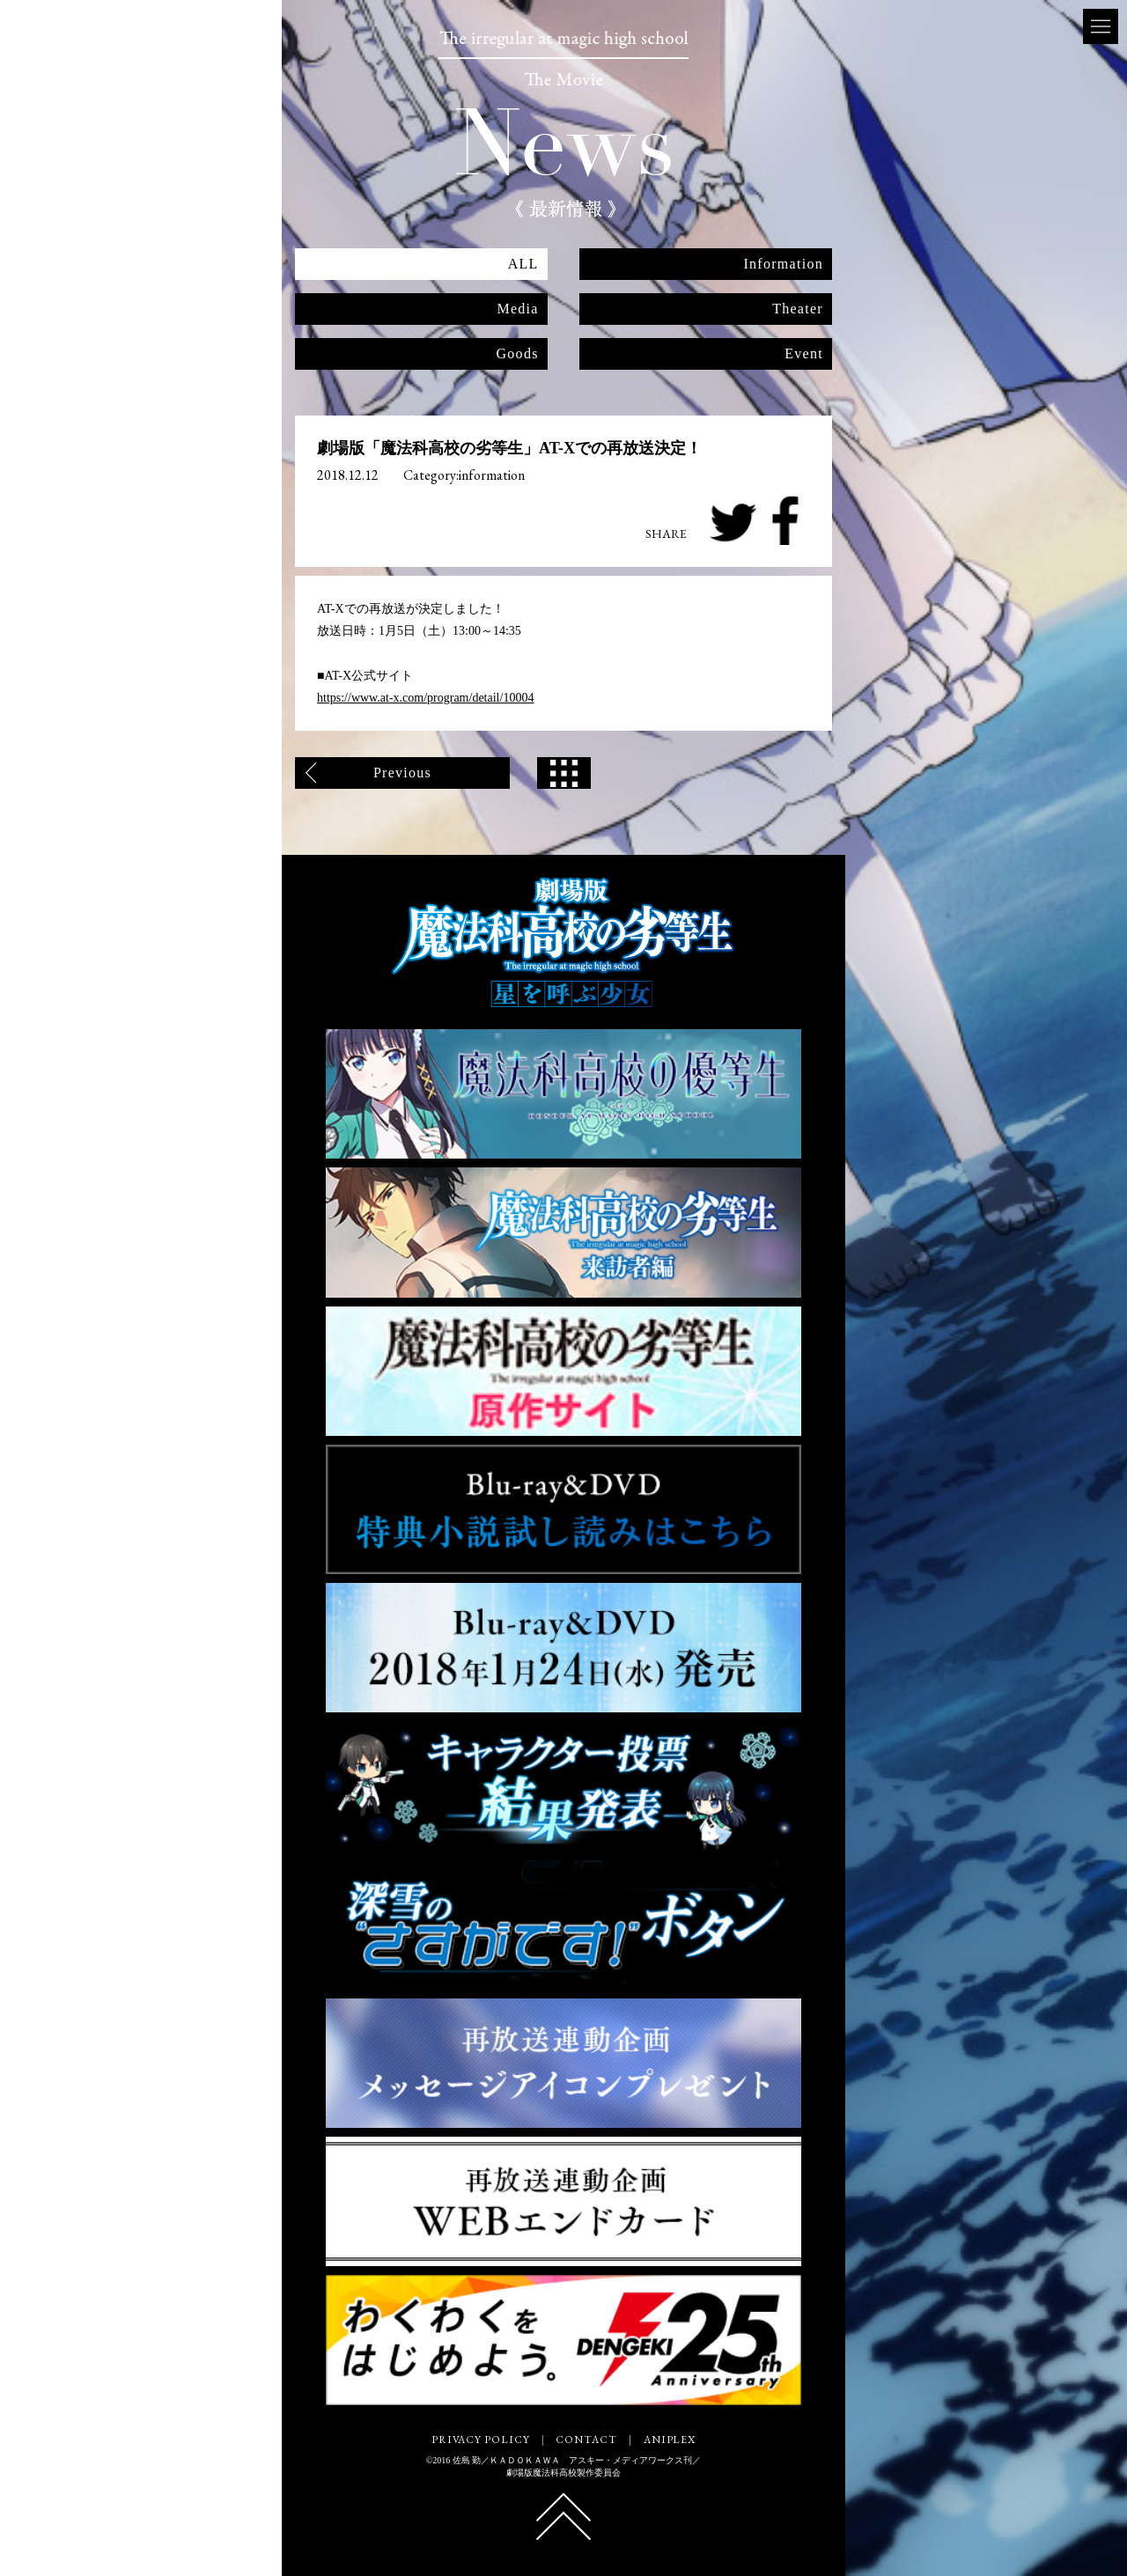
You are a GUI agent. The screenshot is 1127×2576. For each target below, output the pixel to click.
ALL (523, 263)
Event (803, 353)
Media (517, 308)
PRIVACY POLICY (480, 2439)
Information (783, 263)
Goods (518, 353)
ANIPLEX (670, 2439)
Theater (797, 308)
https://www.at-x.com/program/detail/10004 (425, 697)
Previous (402, 772)
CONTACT (586, 2439)
